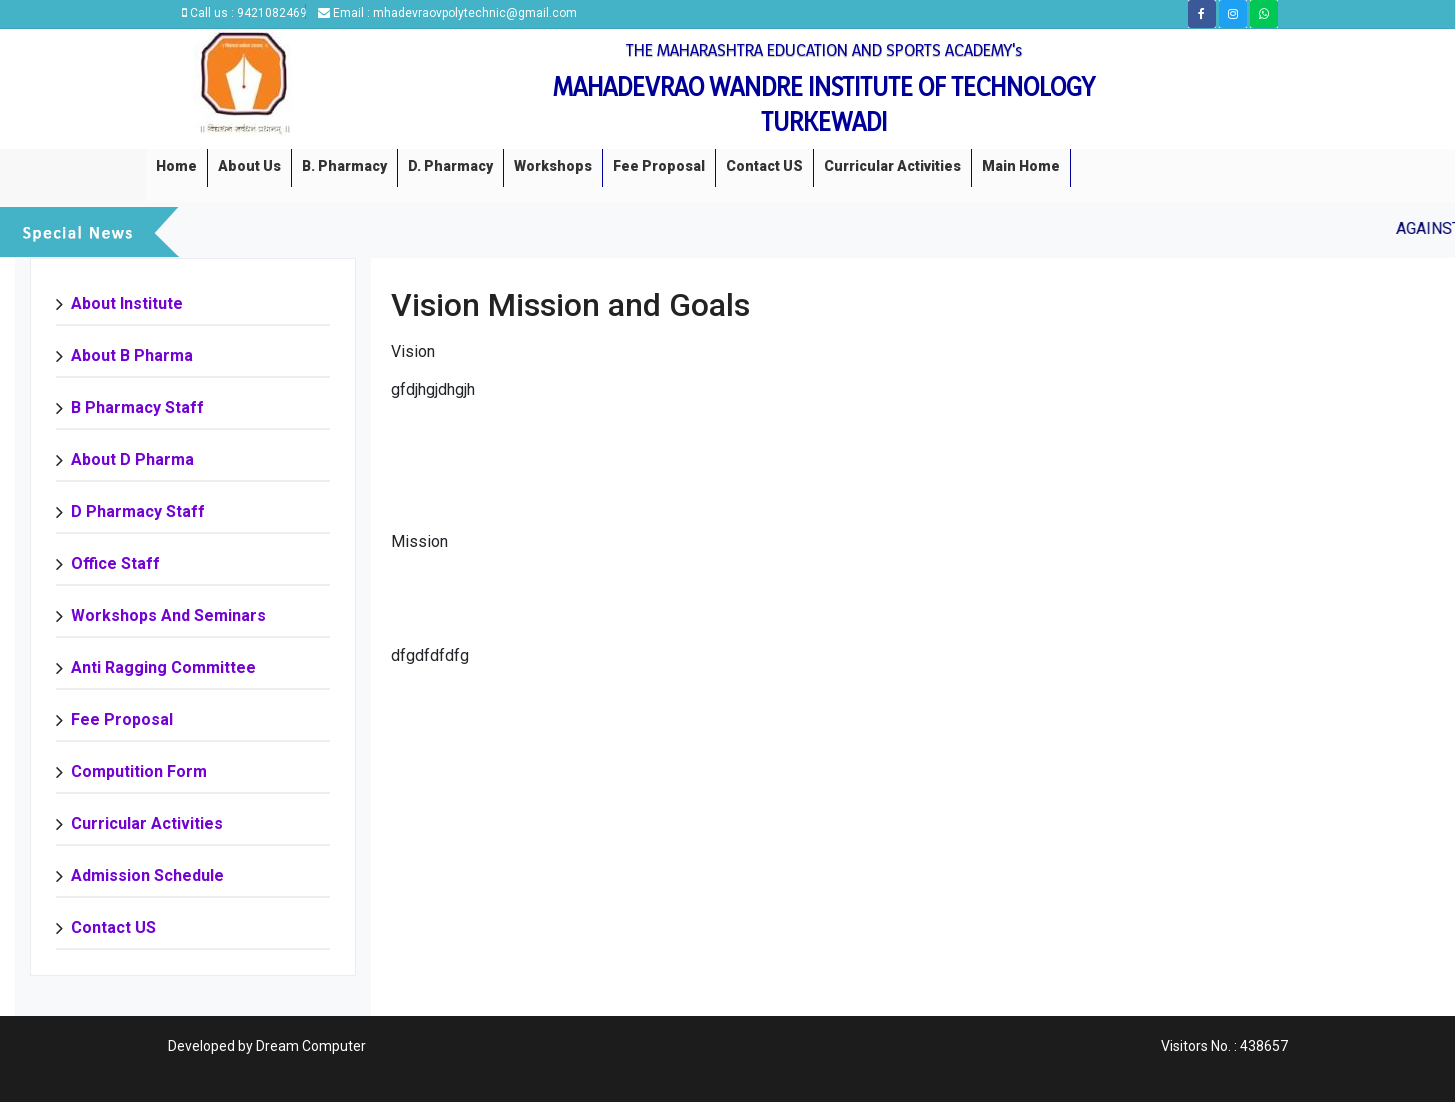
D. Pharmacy (450, 166)
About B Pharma (132, 355)
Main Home (1021, 166)
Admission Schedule (147, 875)
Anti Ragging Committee (163, 667)
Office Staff (115, 563)
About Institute (127, 303)
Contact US (764, 166)
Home (176, 166)
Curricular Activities (892, 166)
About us (249, 166)
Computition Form (139, 771)
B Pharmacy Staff (137, 407)
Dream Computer (311, 1046)
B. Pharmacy (344, 166)
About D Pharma (132, 459)
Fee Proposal (659, 166)
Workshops (553, 166)
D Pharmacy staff (138, 511)
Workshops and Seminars (168, 615)
